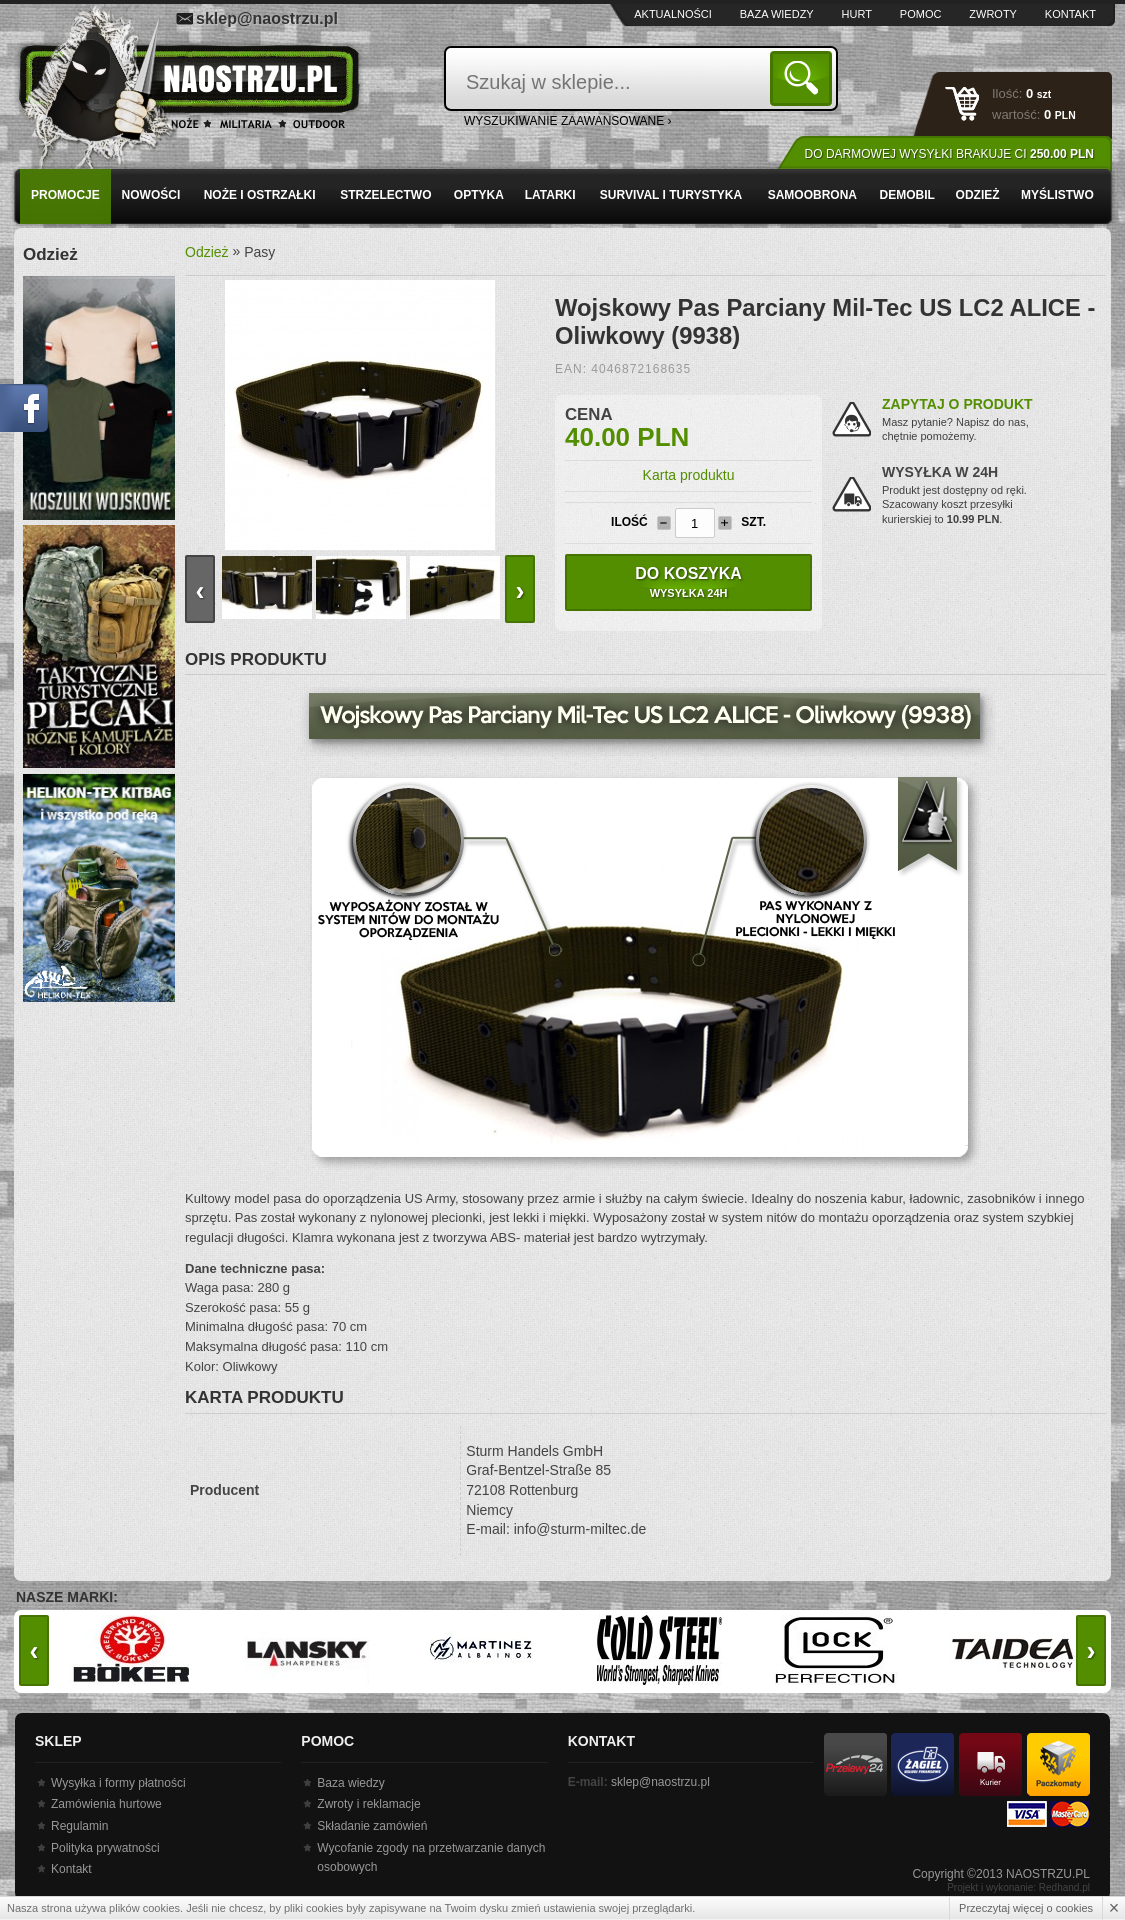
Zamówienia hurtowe (106, 1804)
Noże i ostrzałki (260, 195)
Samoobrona (812, 195)
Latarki (550, 195)
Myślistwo (1057, 195)
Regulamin (79, 1826)
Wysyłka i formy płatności (118, 1783)
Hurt (857, 14)
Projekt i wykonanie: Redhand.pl (1018, 1887)
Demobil (906, 195)
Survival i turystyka (671, 195)
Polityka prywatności (105, 1848)
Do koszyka (688, 582)
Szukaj (804, 77)
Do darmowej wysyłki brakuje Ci (949, 154)
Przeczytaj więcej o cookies (1026, 1908)
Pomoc (921, 14)
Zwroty (993, 14)
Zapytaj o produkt (957, 404)
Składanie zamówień (372, 1826)
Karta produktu (689, 475)
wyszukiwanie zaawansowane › (568, 121)
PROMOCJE (65, 195)
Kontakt (1070, 14)
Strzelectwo (385, 195)
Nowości (151, 195)
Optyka (479, 195)
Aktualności (673, 14)
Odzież (978, 195)
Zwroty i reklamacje (368, 1804)
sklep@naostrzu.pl (267, 18)
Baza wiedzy (777, 14)
